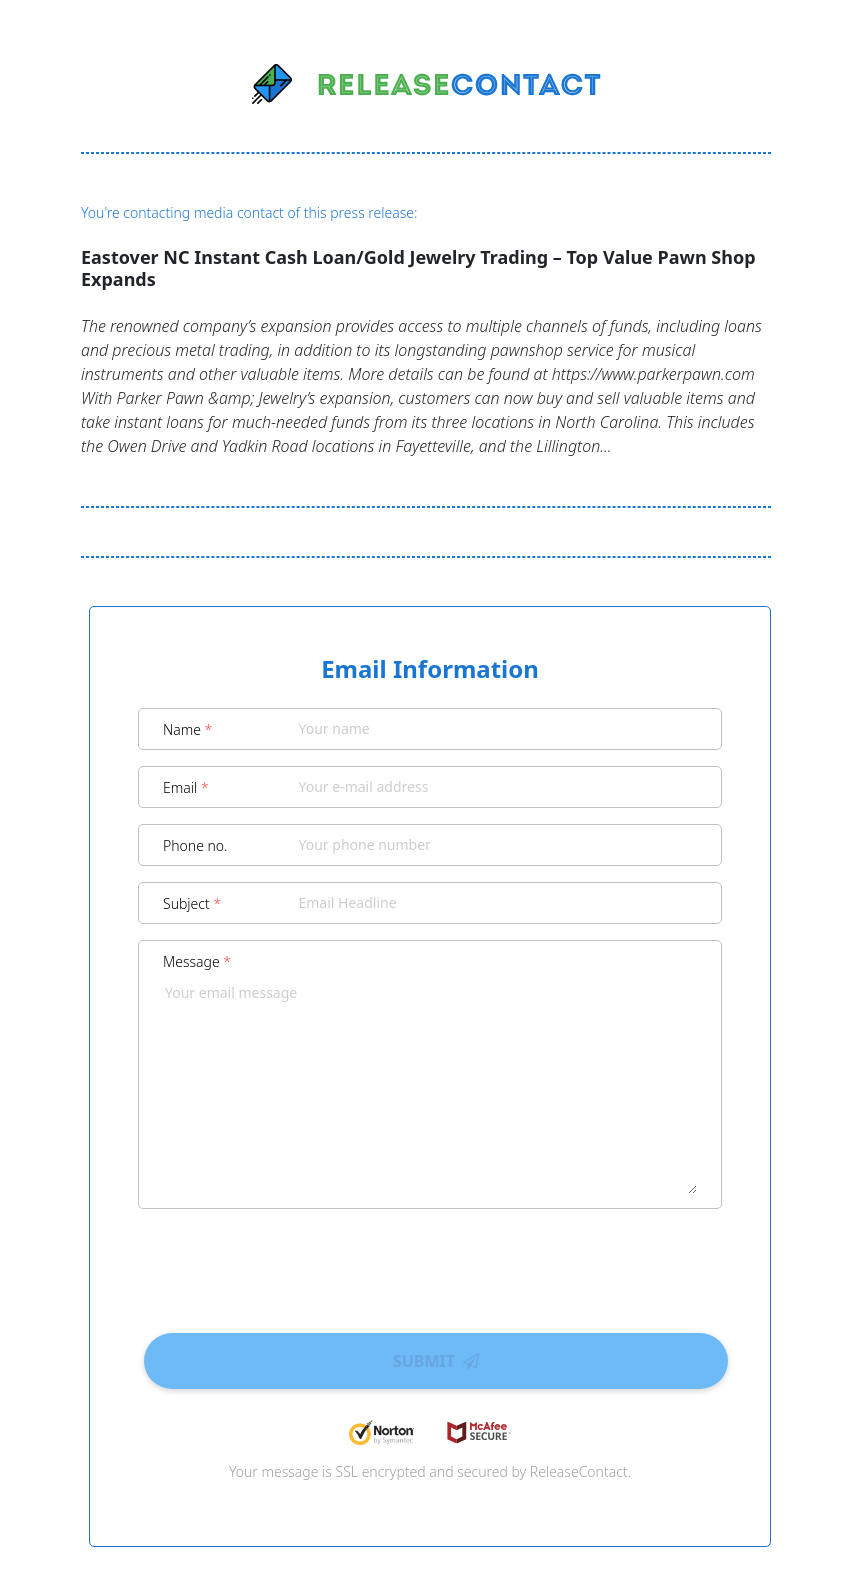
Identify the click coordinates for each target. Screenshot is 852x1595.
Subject (192, 903)
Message (197, 961)
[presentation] (430, 1264)
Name (187, 729)
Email (186, 787)
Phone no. (195, 845)
